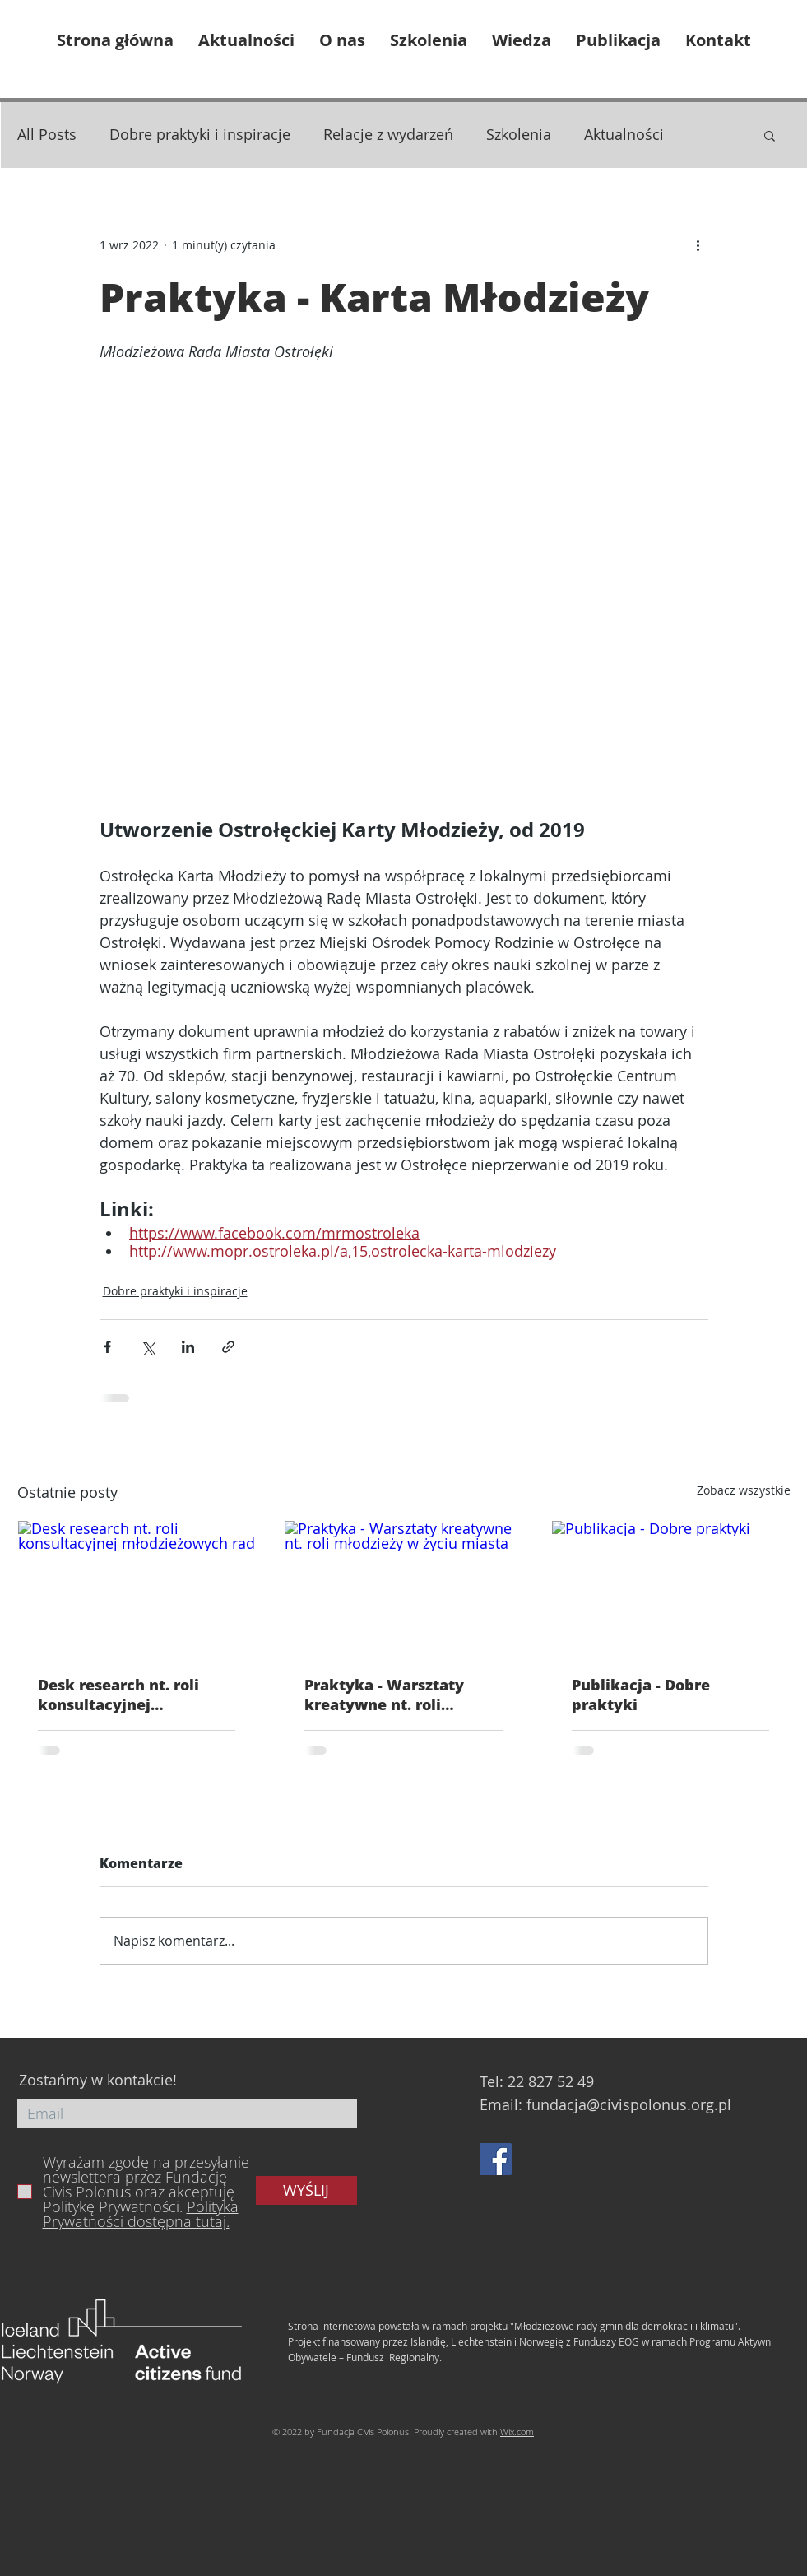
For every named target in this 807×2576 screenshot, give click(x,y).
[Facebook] (496, 2159)
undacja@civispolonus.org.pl (631, 2104)
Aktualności (624, 134)
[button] (769, 135)
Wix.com (517, 2431)
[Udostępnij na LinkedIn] (188, 1347)
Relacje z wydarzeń (388, 134)
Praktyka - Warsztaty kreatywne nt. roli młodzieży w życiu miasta (401, 1694)
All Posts (47, 134)
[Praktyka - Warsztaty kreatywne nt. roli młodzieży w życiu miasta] (403, 1587)
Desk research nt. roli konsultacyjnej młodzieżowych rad (118, 1694)
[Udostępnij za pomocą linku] (228, 1347)
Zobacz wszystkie (744, 1490)
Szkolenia (518, 134)
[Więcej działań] (698, 244)
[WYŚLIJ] (306, 2190)
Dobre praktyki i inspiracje (199, 134)
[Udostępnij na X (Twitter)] (147, 1347)
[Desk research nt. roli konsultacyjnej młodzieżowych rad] (137, 1587)
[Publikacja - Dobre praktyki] (671, 1587)
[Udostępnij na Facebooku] (107, 1347)
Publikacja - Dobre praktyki (641, 1694)
